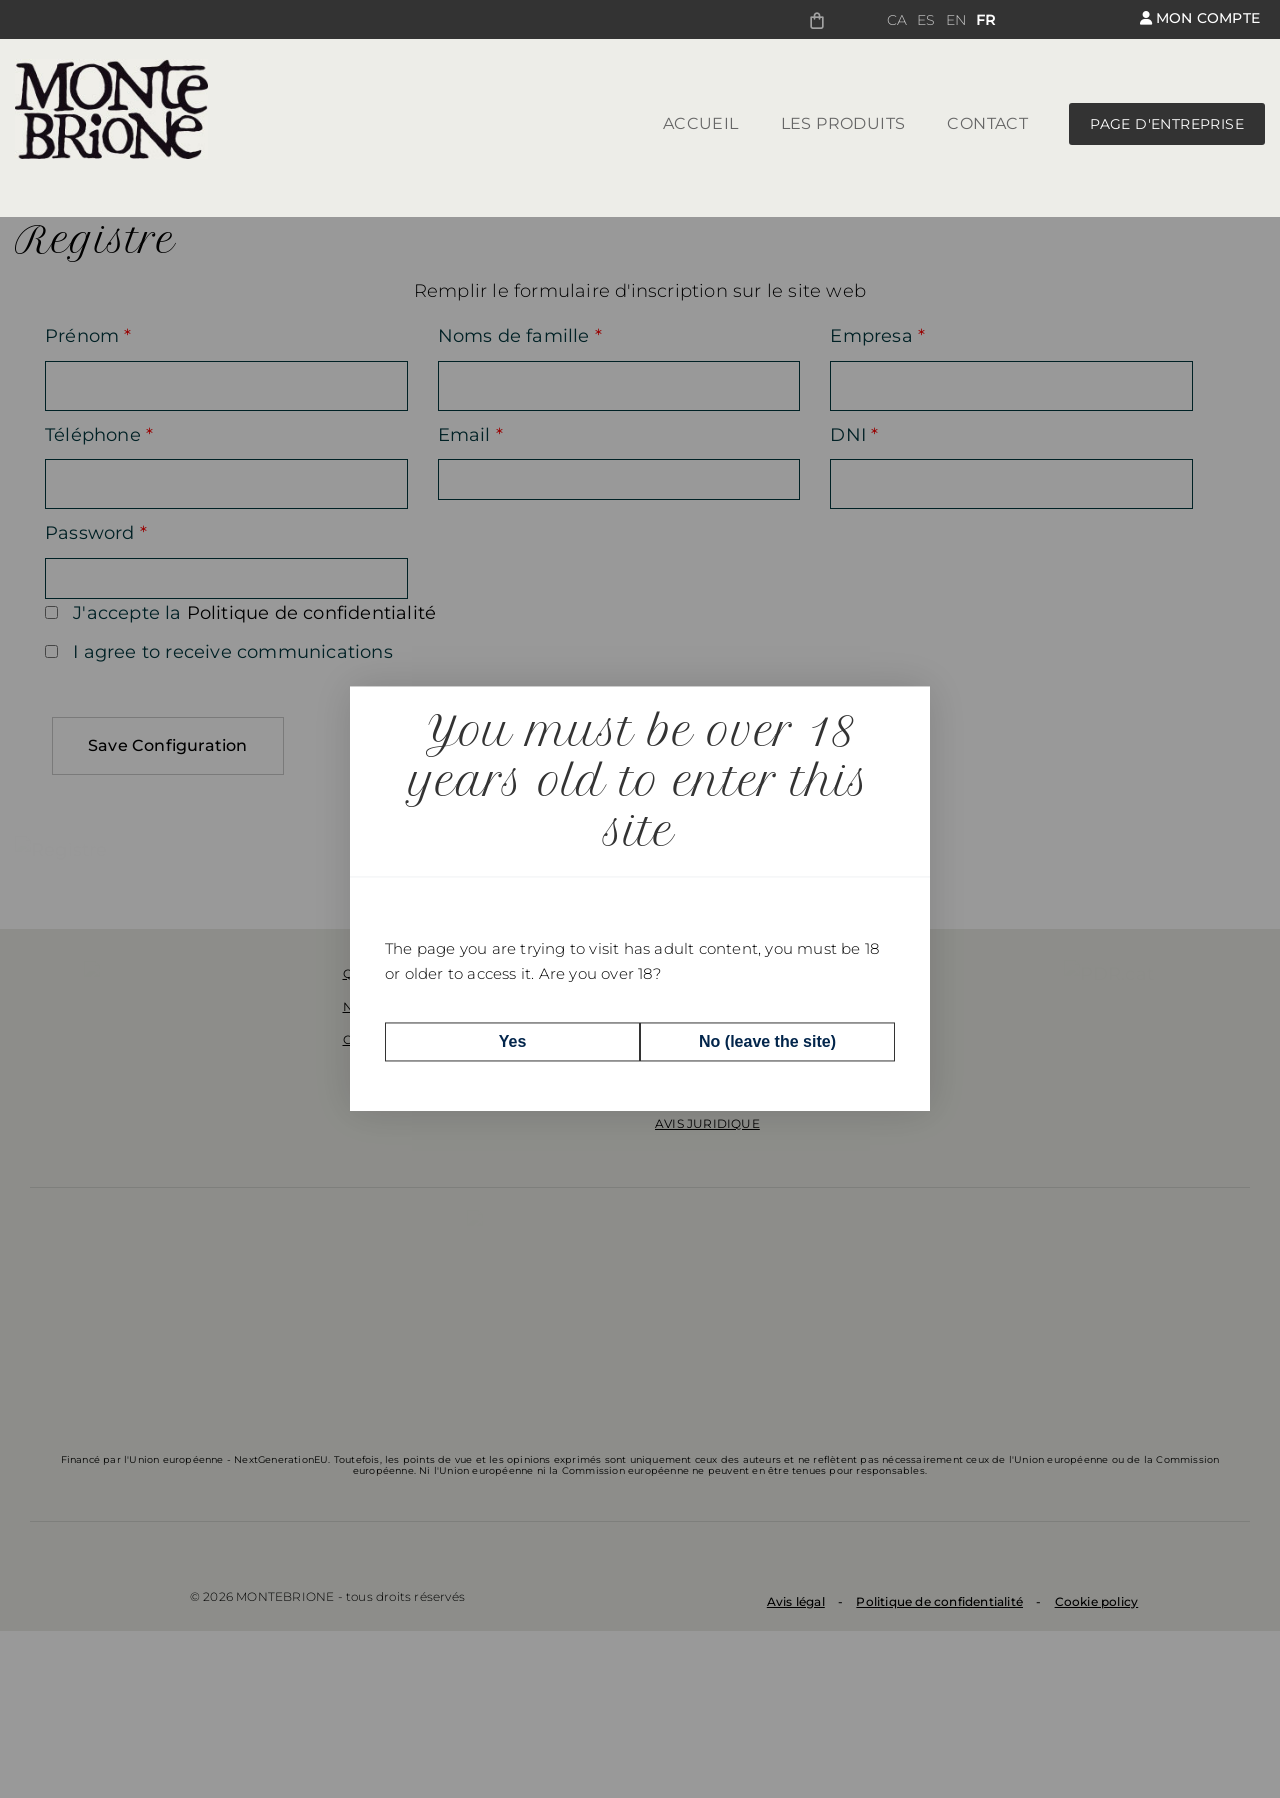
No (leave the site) (767, 1041)
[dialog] (640, 899)
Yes (513, 1041)
